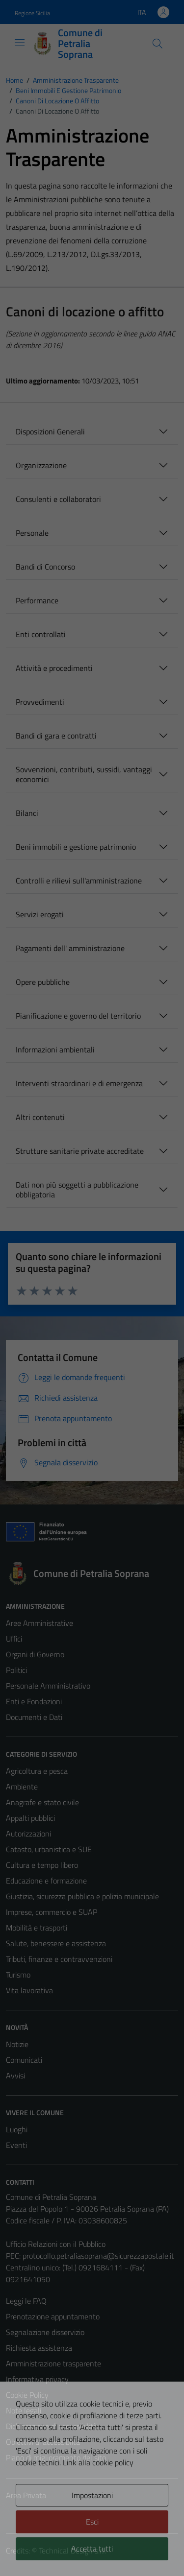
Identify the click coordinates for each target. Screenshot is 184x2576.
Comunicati (24, 2060)
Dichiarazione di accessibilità (51, 2426)
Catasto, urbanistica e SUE (49, 1849)
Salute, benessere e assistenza (56, 1943)
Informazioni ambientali (55, 1049)
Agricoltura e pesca (37, 1771)
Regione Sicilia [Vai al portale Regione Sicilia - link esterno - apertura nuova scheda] (32, 13)
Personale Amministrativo (48, 1686)
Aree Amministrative (39, 1623)
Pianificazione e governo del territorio (78, 1016)
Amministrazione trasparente (53, 2363)
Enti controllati (41, 634)
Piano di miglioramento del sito (56, 2457)
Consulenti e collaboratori (58, 499)
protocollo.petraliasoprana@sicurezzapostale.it (98, 2256)
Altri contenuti (40, 1117)
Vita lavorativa (29, 1990)
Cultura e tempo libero (42, 1865)
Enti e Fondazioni (34, 1701)
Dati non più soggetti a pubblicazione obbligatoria (77, 1189)
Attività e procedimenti (54, 668)
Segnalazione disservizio (45, 2332)
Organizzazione (41, 465)
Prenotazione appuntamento (53, 2316)
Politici (16, 1670)
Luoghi (16, 2129)
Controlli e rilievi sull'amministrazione (79, 880)
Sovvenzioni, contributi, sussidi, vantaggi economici (84, 774)
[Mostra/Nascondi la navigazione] (20, 42)
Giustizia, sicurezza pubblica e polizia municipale (82, 1896)
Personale (32, 533)
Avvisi (15, 2075)
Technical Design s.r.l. (72, 2550)
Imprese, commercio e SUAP (51, 1912)
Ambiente (22, 1786)
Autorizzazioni (28, 1833)
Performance (37, 600)
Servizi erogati (40, 914)
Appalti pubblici (30, 1818)
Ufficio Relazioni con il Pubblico (55, 2244)
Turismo (18, 1974)
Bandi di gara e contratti (56, 735)
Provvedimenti (40, 702)
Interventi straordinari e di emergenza (79, 1083)
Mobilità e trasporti (36, 1927)
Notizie (17, 2044)
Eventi (16, 2145)
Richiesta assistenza (39, 2348)
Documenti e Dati (34, 1717)
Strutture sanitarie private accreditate (80, 1151)
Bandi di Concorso (45, 566)
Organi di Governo (35, 1654)
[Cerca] (157, 43)
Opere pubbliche (43, 982)
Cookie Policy (27, 2395)
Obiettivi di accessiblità (43, 2442)
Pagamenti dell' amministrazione (70, 948)
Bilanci (27, 813)
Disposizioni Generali (50, 431)
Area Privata (26, 2495)
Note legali (23, 2410)
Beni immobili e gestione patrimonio (76, 847)
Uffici (14, 1639)
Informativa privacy (37, 2379)
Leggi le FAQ (26, 2301)
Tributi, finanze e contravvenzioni (59, 1959)
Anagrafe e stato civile (42, 1802)
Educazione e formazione (46, 1880)
